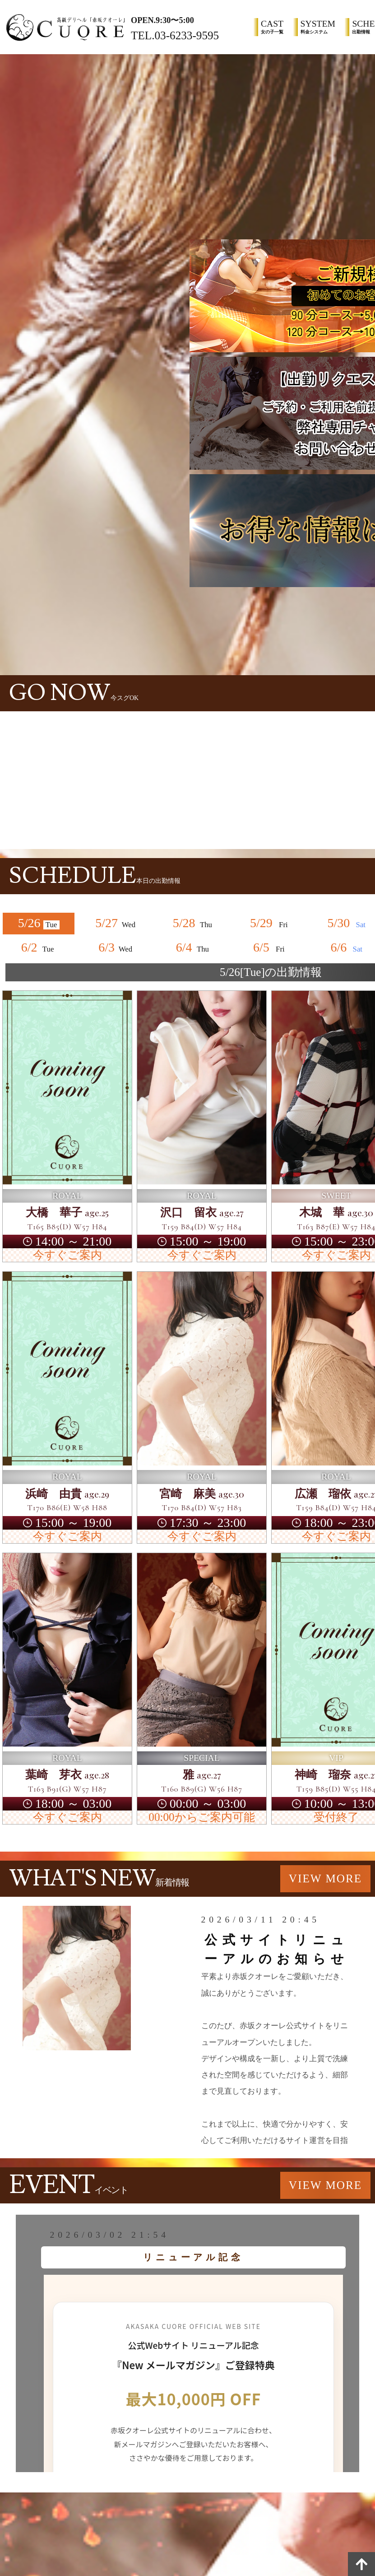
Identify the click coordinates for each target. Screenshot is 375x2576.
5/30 (348, 923)
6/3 (116, 947)
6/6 (348, 947)
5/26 (39, 923)
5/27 (116, 923)
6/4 (193, 947)
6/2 (38, 947)
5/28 (193, 923)
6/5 (270, 947)
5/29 (271, 923)
